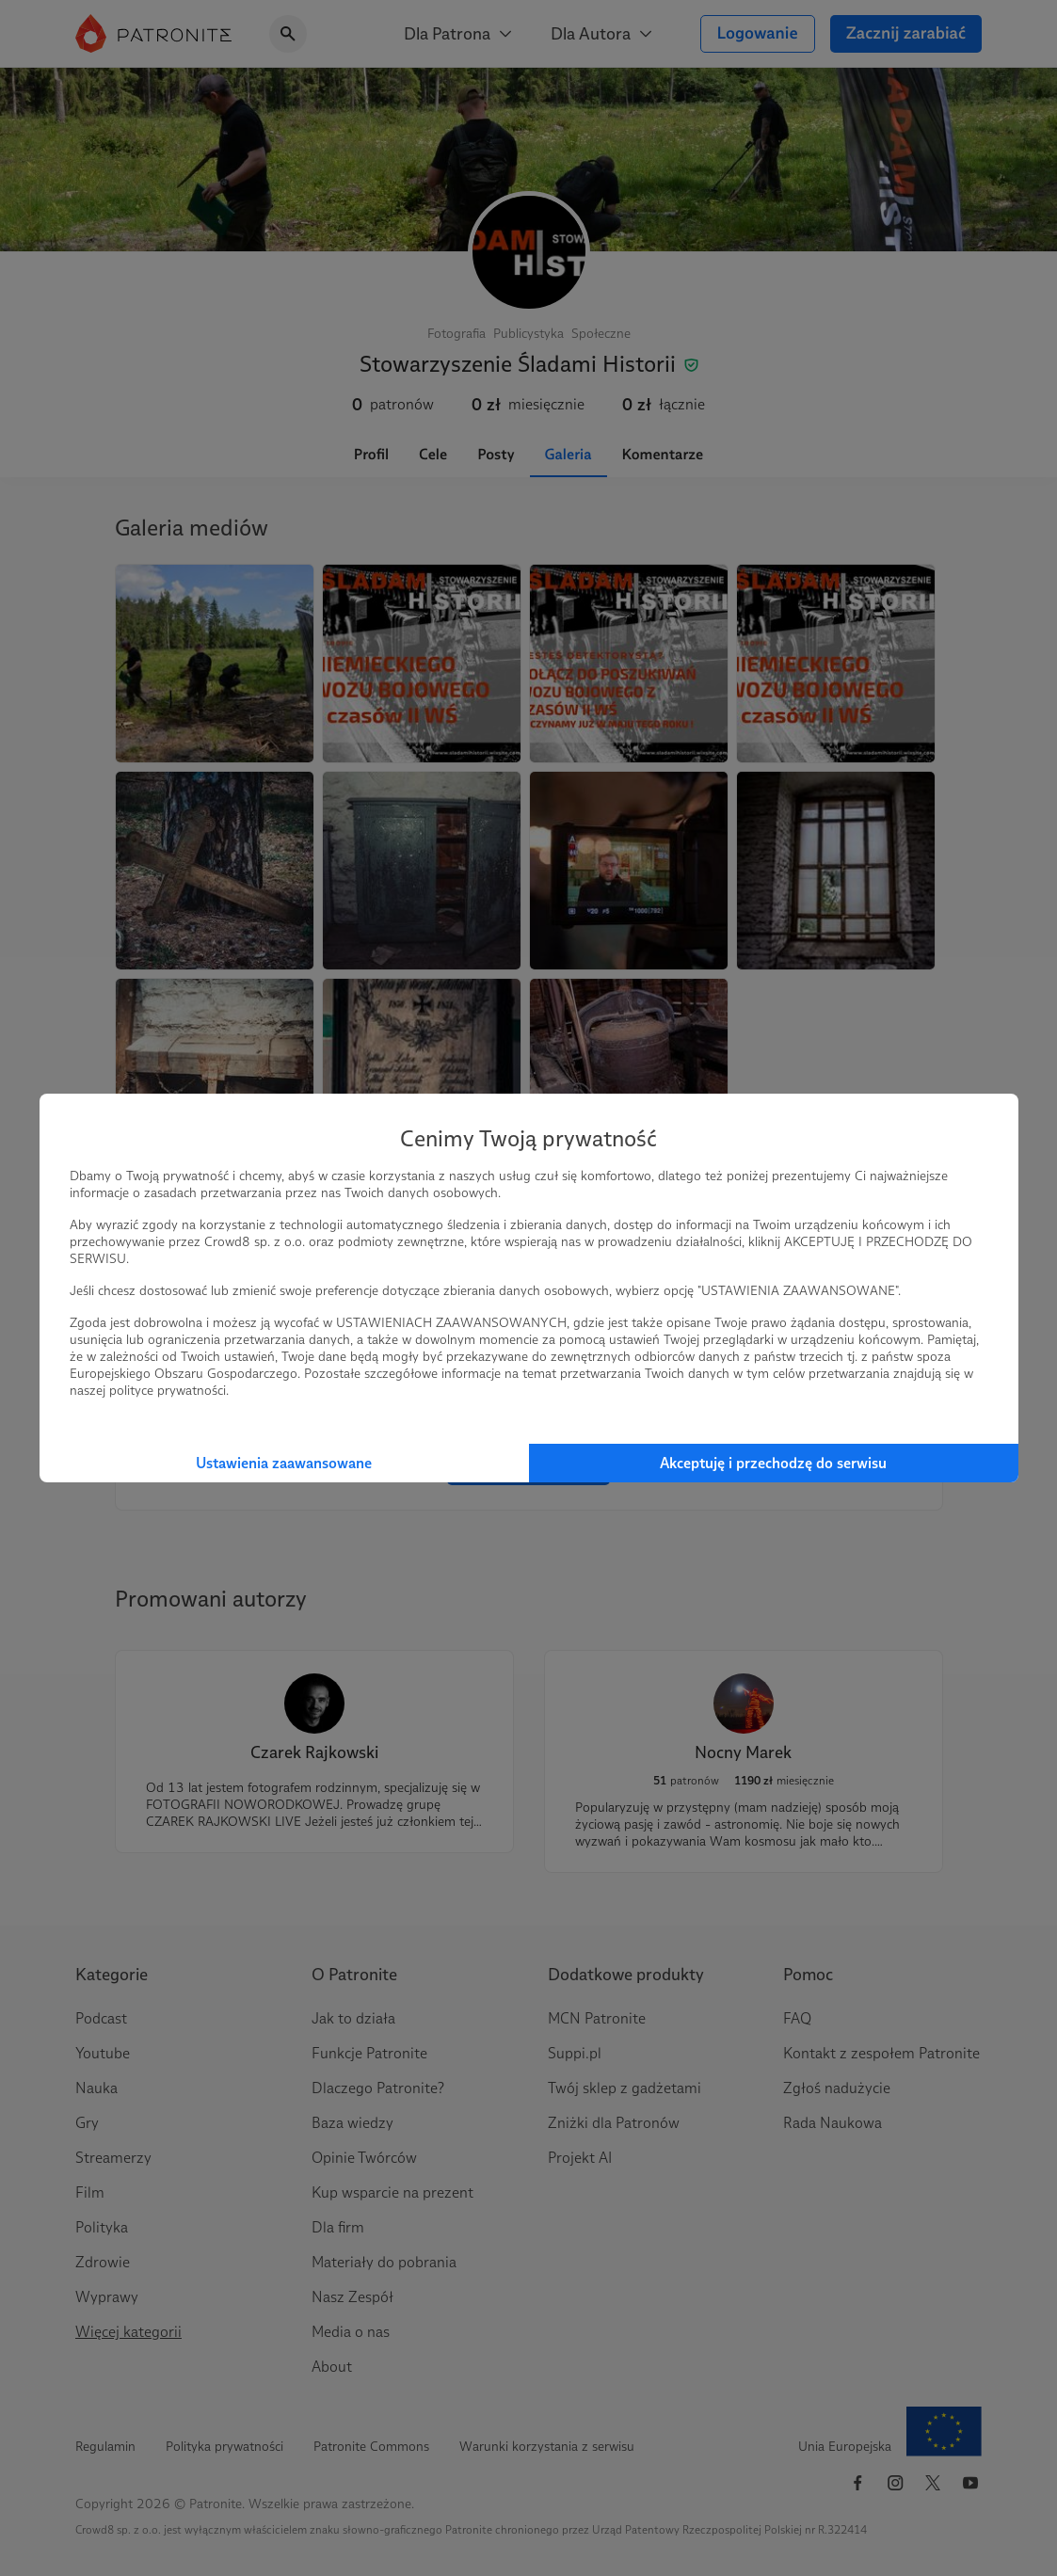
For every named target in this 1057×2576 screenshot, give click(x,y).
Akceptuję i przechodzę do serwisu (773, 1463)
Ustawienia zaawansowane (284, 1463)
